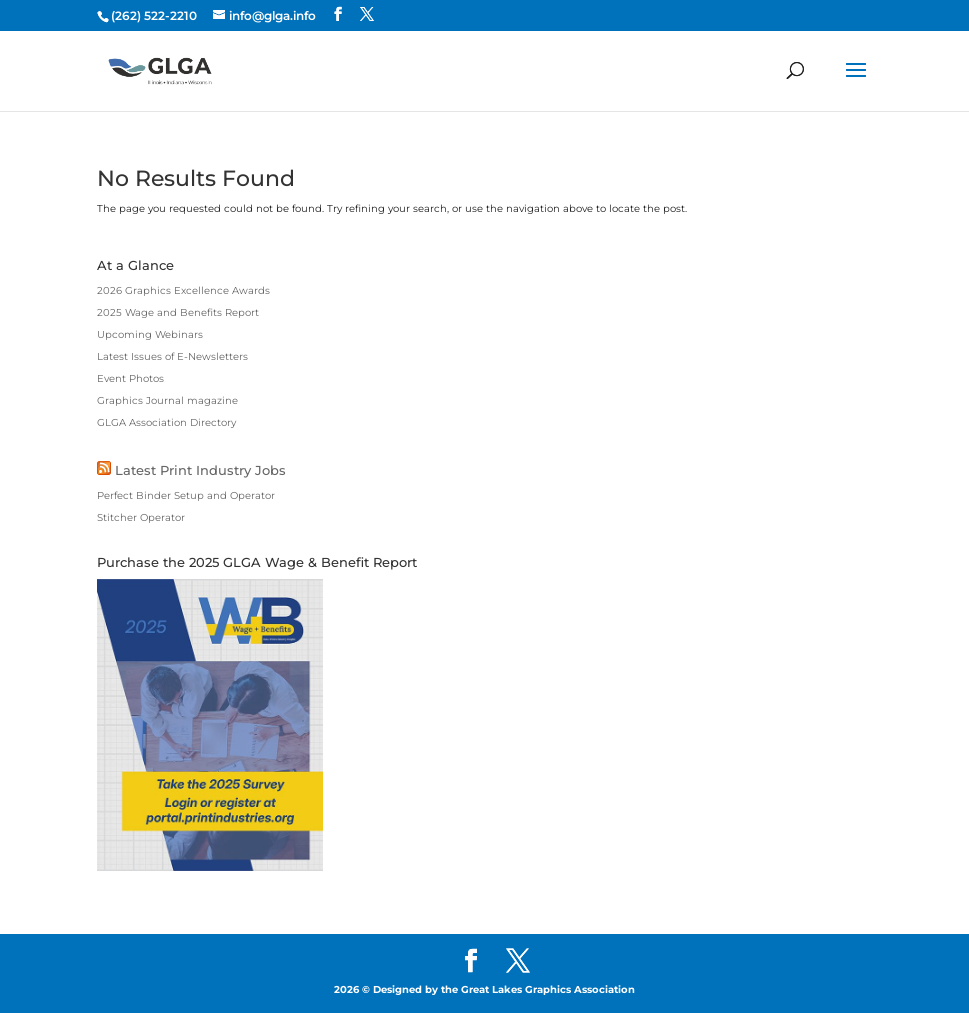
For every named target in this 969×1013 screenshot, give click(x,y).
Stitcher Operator (141, 517)
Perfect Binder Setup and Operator (186, 495)
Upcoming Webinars (150, 334)
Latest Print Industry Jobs (200, 470)
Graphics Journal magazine (167, 400)
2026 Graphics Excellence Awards (183, 290)
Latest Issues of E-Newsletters (172, 356)
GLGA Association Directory (166, 422)
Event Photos (130, 378)
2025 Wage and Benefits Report (178, 312)
